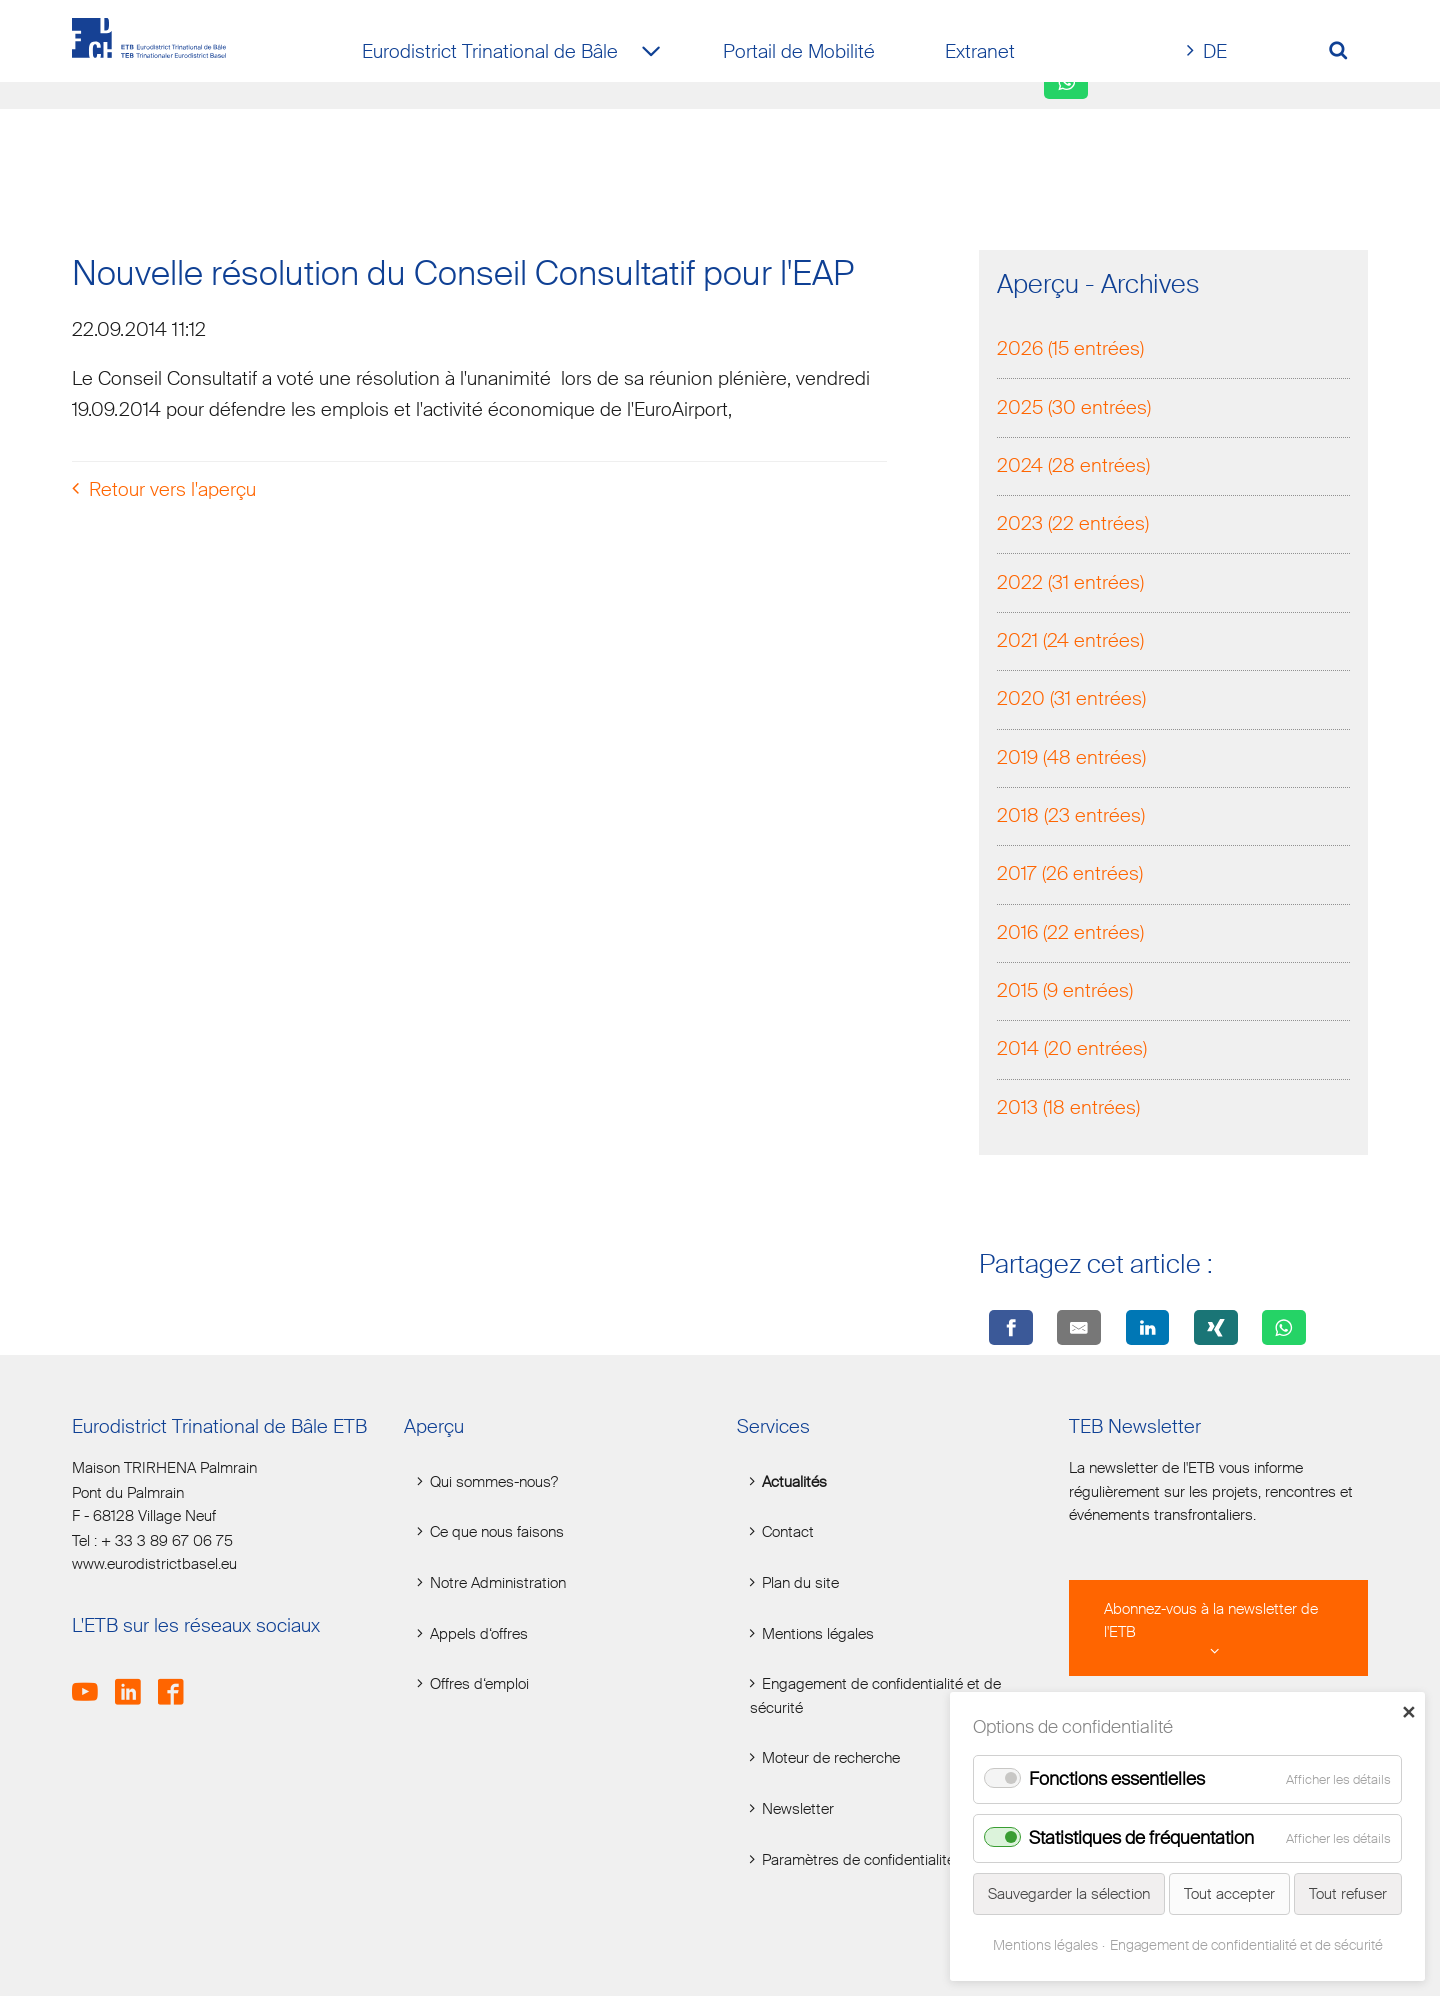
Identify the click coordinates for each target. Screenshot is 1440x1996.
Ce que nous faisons (497, 1532)
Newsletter (798, 1809)
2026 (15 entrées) (1070, 348)
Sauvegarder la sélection (1069, 1894)
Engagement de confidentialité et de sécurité (875, 1696)
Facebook (177, 1680)
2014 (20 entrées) (1072, 1048)
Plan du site (800, 1583)
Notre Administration (498, 1583)
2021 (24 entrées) (1070, 640)
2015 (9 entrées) (1065, 990)
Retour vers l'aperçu (172, 489)
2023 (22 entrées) (1073, 523)
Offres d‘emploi (479, 1684)
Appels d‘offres (479, 1634)
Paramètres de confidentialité (858, 1860)
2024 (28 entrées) (1073, 465)
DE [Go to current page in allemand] (1215, 51)
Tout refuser (1348, 1894)
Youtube (91, 1680)
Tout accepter (1229, 1894)
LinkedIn (134, 1680)
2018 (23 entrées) (1071, 815)
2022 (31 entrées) (1070, 582)
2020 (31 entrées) (1071, 698)
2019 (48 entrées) (1071, 757)
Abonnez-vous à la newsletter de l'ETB (1211, 1621)
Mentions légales (818, 1634)
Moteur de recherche (831, 1758)
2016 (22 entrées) (1070, 932)
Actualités (794, 1482)
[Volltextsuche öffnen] (1345, 52)
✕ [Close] (1408, 1712)
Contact (788, 1532)
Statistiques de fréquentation (1141, 1838)
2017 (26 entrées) (1070, 873)
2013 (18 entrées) (1068, 1107)
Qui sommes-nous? (494, 1482)
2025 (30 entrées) (1074, 407)
